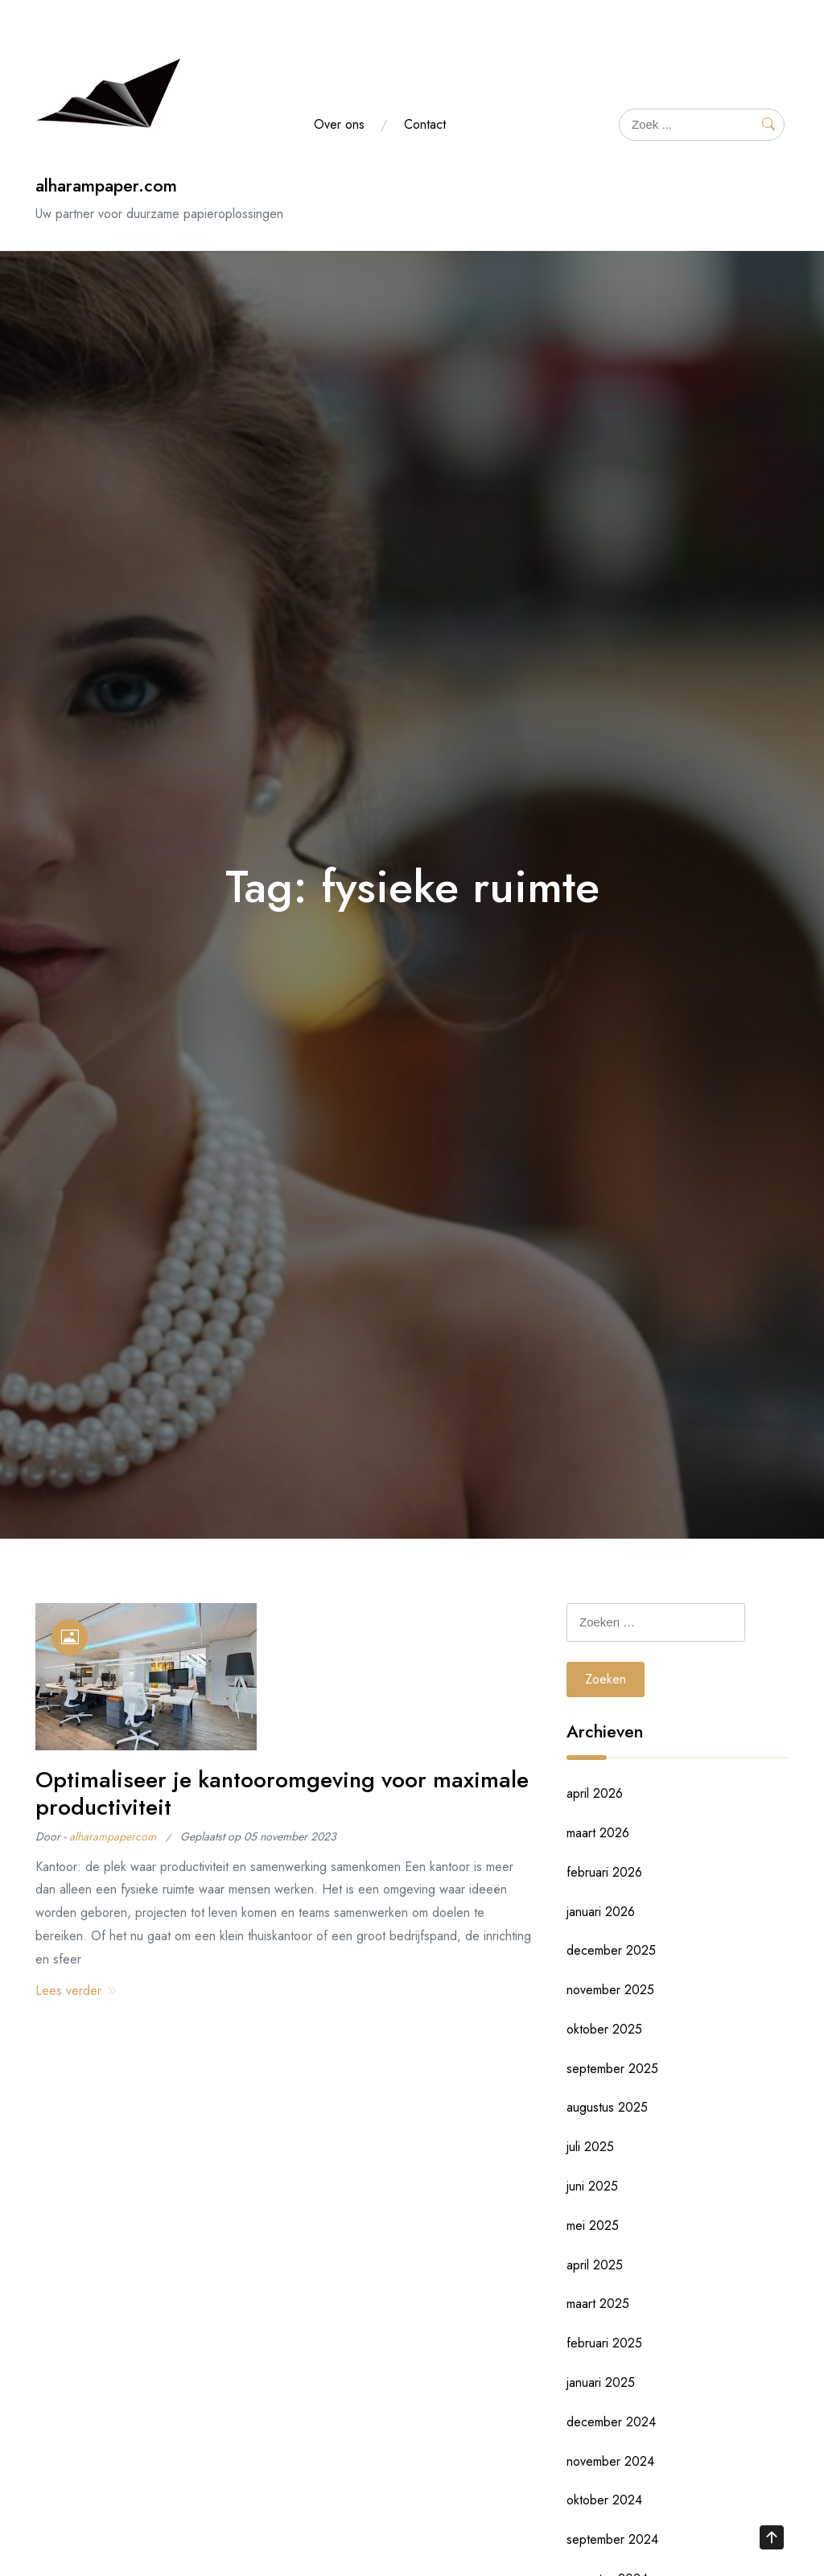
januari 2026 (600, 1911)
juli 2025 (590, 2146)
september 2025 (612, 2068)
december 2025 (611, 1950)
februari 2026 (604, 1872)
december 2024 (611, 2422)
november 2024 (610, 2461)
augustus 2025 (607, 2107)
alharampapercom (112, 1836)
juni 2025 (592, 2186)
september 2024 (612, 2539)
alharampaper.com (106, 185)
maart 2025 (597, 2303)
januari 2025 (600, 2382)
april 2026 (594, 1793)
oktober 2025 (604, 2029)
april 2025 (594, 2265)
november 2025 (610, 1989)
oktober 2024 (604, 2500)
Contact (425, 124)
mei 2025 (592, 2225)
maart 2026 (597, 1833)
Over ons (339, 124)
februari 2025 (604, 2343)
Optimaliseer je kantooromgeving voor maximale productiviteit (282, 1793)
